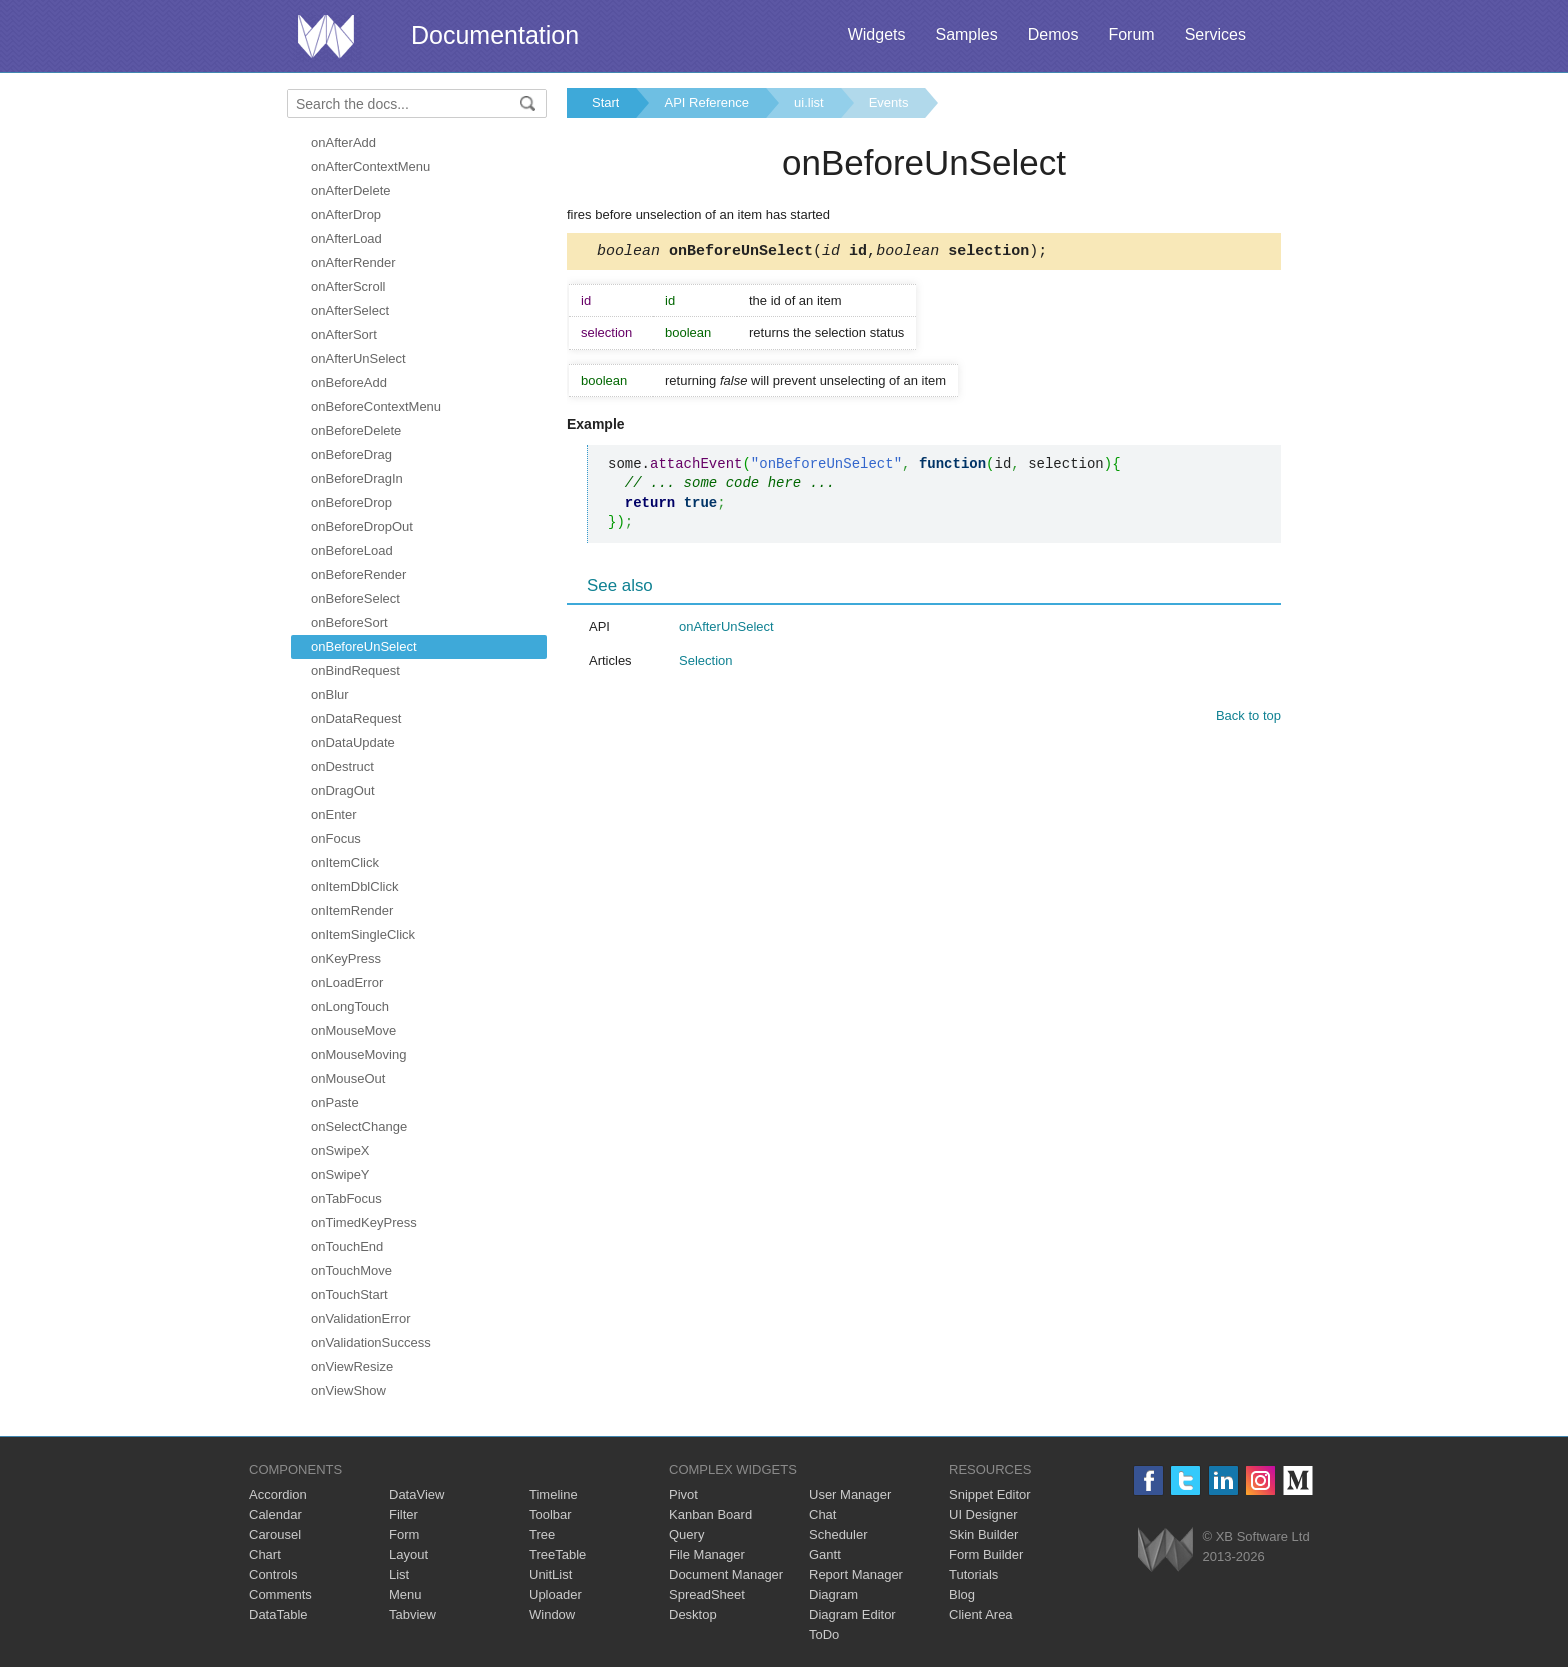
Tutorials (973, 1574)
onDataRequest (356, 718)
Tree (542, 1534)
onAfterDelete (351, 190)
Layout (408, 1554)
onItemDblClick (354, 886)
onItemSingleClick (363, 934)
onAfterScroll (348, 286)
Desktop (693, 1614)
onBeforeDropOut (362, 526)
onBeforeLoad (352, 550)
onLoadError (347, 982)
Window (552, 1614)
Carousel (275, 1534)
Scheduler (838, 1534)
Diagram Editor (852, 1614)
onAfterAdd (343, 142)
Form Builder (986, 1554)
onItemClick (345, 862)
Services (1215, 34)
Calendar (275, 1514)
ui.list (809, 102)
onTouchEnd (347, 1246)
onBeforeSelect (355, 598)
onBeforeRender (358, 574)
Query (686, 1534)
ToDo (824, 1634)
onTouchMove (351, 1270)
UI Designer (983, 1514)
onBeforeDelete (356, 430)
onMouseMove (353, 1030)
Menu (405, 1594)
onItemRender (352, 910)
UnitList (550, 1574)
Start (605, 102)
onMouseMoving (358, 1054)
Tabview (412, 1614)
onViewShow (348, 1390)
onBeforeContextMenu (376, 406)
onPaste (335, 1102)
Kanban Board (710, 1514)
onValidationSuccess (371, 1342)
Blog (962, 1594)
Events (889, 102)
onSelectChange (359, 1126)
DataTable (278, 1614)
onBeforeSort (349, 622)
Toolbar (550, 1514)
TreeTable (557, 1554)
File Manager (707, 1554)
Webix (1165, 1549)
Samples (966, 34)
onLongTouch (350, 1006)
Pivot (683, 1494)
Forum (1131, 34)
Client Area (981, 1614)
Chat (822, 1514)
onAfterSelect (350, 310)
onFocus (336, 838)
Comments (280, 1594)
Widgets (877, 34)
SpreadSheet (707, 1594)
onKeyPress (346, 958)
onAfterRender (353, 262)
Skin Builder (983, 1534)
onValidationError (360, 1318)
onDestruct (342, 766)
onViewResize (352, 1366)
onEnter (334, 814)
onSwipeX (340, 1150)
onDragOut (343, 790)
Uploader (555, 1594)
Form (404, 1534)
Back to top (1248, 718)
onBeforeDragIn (357, 478)
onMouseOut (348, 1078)
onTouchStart (349, 1294)
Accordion (278, 1494)
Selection (705, 663)
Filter (403, 1514)
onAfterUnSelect (358, 358)
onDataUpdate (353, 742)
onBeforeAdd (349, 382)
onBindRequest (355, 670)
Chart (265, 1554)
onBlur (330, 694)
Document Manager (726, 1574)
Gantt (825, 1554)
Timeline (553, 1494)
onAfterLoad (346, 238)
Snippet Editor (990, 1494)
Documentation (495, 35)
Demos (1053, 34)
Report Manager (856, 1574)
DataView (416, 1494)
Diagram (833, 1594)
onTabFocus (346, 1198)
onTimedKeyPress (364, 1222)
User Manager (850, 1494)
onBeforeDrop (351, 502)
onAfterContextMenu (370, 166)
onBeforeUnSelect (364, 646)
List (399, 1574)
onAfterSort (344, 334)
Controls (273, 1574)
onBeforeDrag (351, 454)
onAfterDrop (346, 214)
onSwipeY (340, 1174)
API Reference (706, 102)
